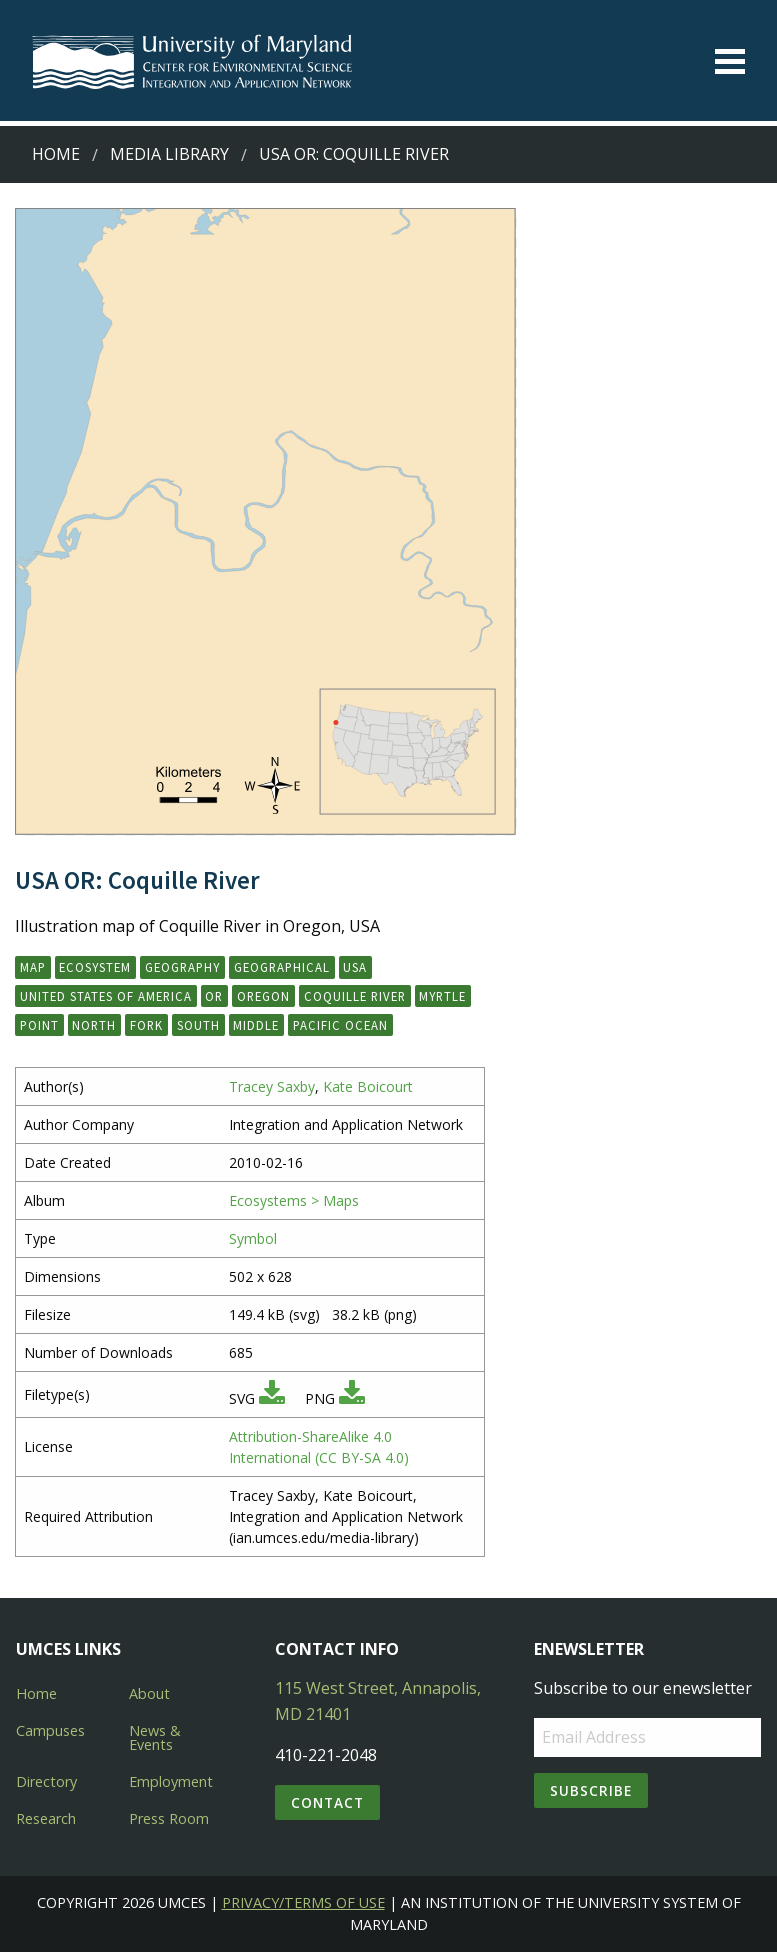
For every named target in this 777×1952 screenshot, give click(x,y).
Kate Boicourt (368, 1086)
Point (39, 1025)
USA (355, 967)
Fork (146, 1025)
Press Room (169, 1818)
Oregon (263, 996)
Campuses (50, 1730)
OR (214, 996)
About (149, 1693)
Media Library (169, 154)
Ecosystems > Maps (294, 1200)
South (198, 1025)
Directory (46, 1781)
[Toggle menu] (730, 61)
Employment (171, 1781)
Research (46, 1818)
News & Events (155, 1737)
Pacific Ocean (340, 1025)
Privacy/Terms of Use (303, 1902)
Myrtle (442, 996)
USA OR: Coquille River (354, 154)
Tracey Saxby (272, 1086)
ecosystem (95, 967)
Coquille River (355, 996)
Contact (327, 1802)
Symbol (253, 1238)
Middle (256, 1025)
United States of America (106, 996)
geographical (282, 967)
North (94, 1025)
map (33, 967)
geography (182, 967)
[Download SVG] (272, 1398)
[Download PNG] (352, 1398)
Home (56, 154)
